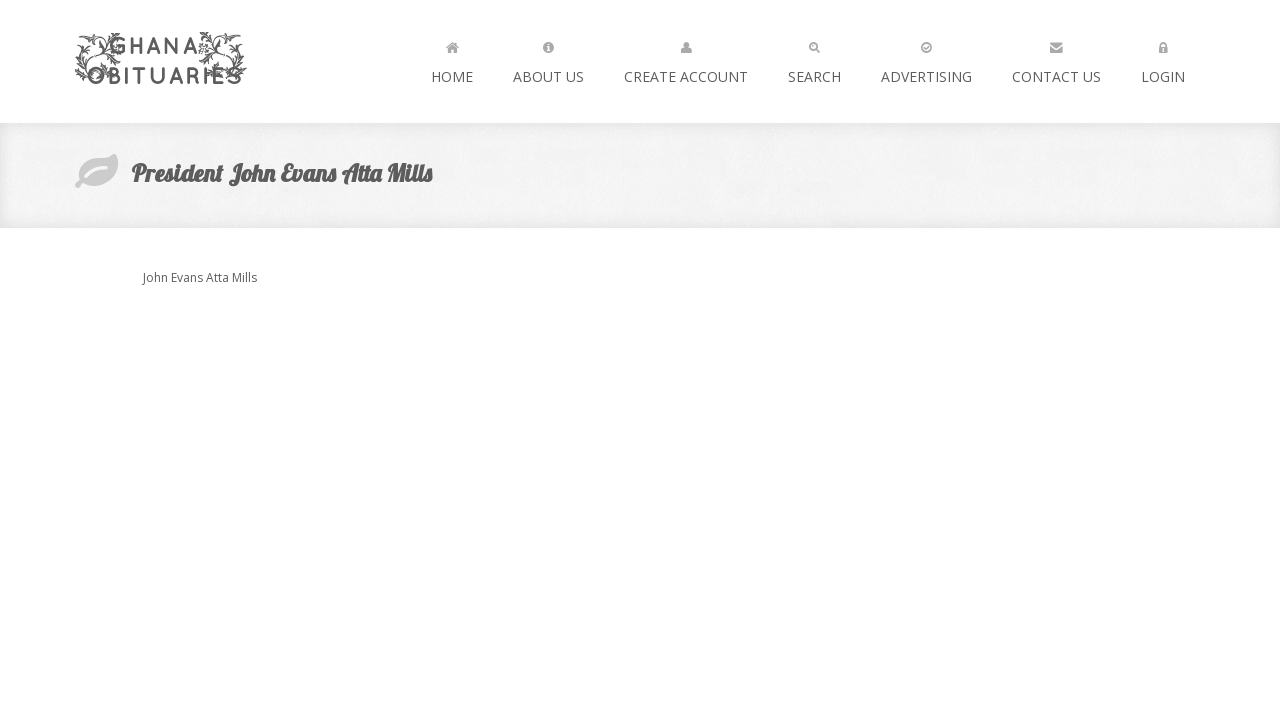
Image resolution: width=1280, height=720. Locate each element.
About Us (548, 58)
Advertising (926, 58)
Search (814, 58)
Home (452, 58)
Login (1163, 58)
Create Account (686, 58)
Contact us (1056, 58)
